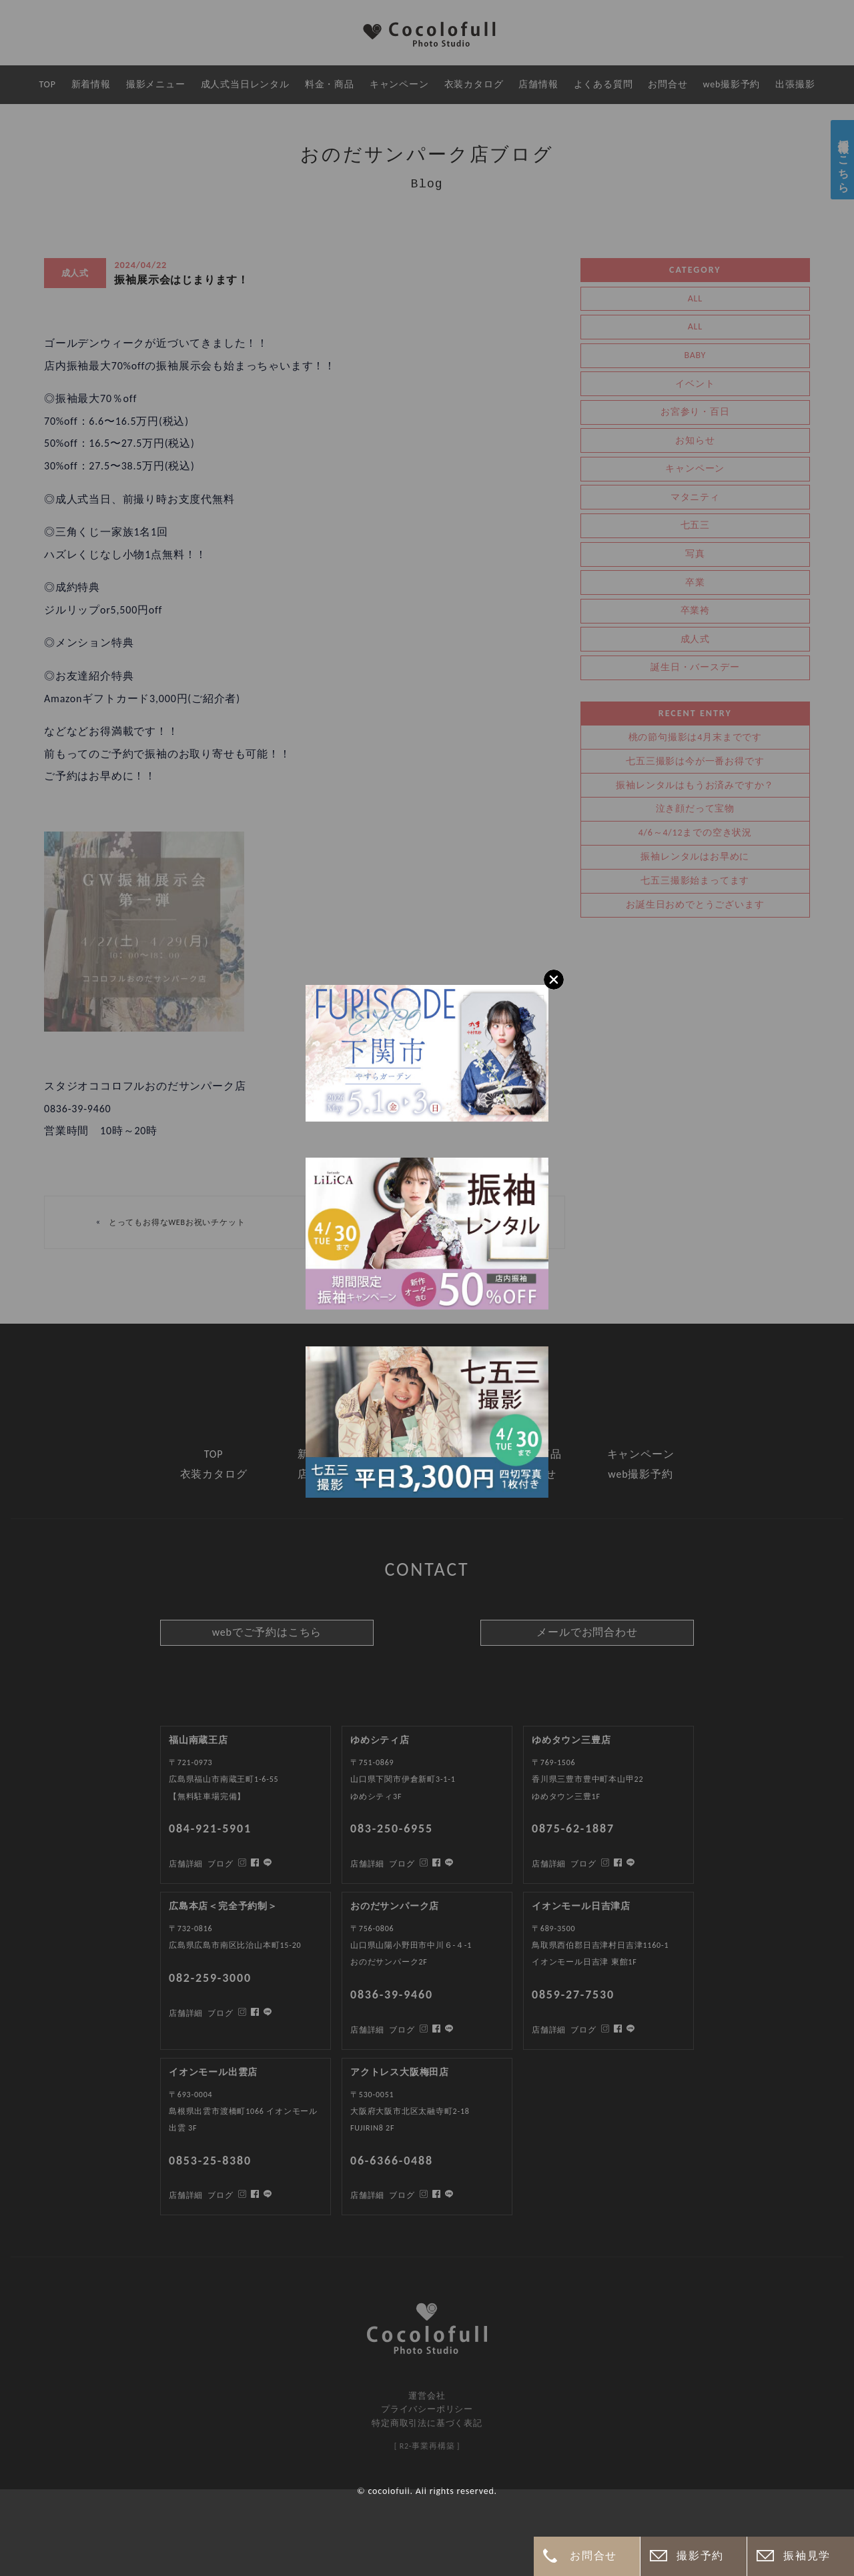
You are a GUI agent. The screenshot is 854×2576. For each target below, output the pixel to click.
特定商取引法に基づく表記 (427, 2423)
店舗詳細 (186, 2195)
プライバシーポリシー (427, 2409)
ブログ (220, 2195)
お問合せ (593, 2555)
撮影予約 (700, 2555)
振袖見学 (806, 2555)
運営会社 (426, 2396)
